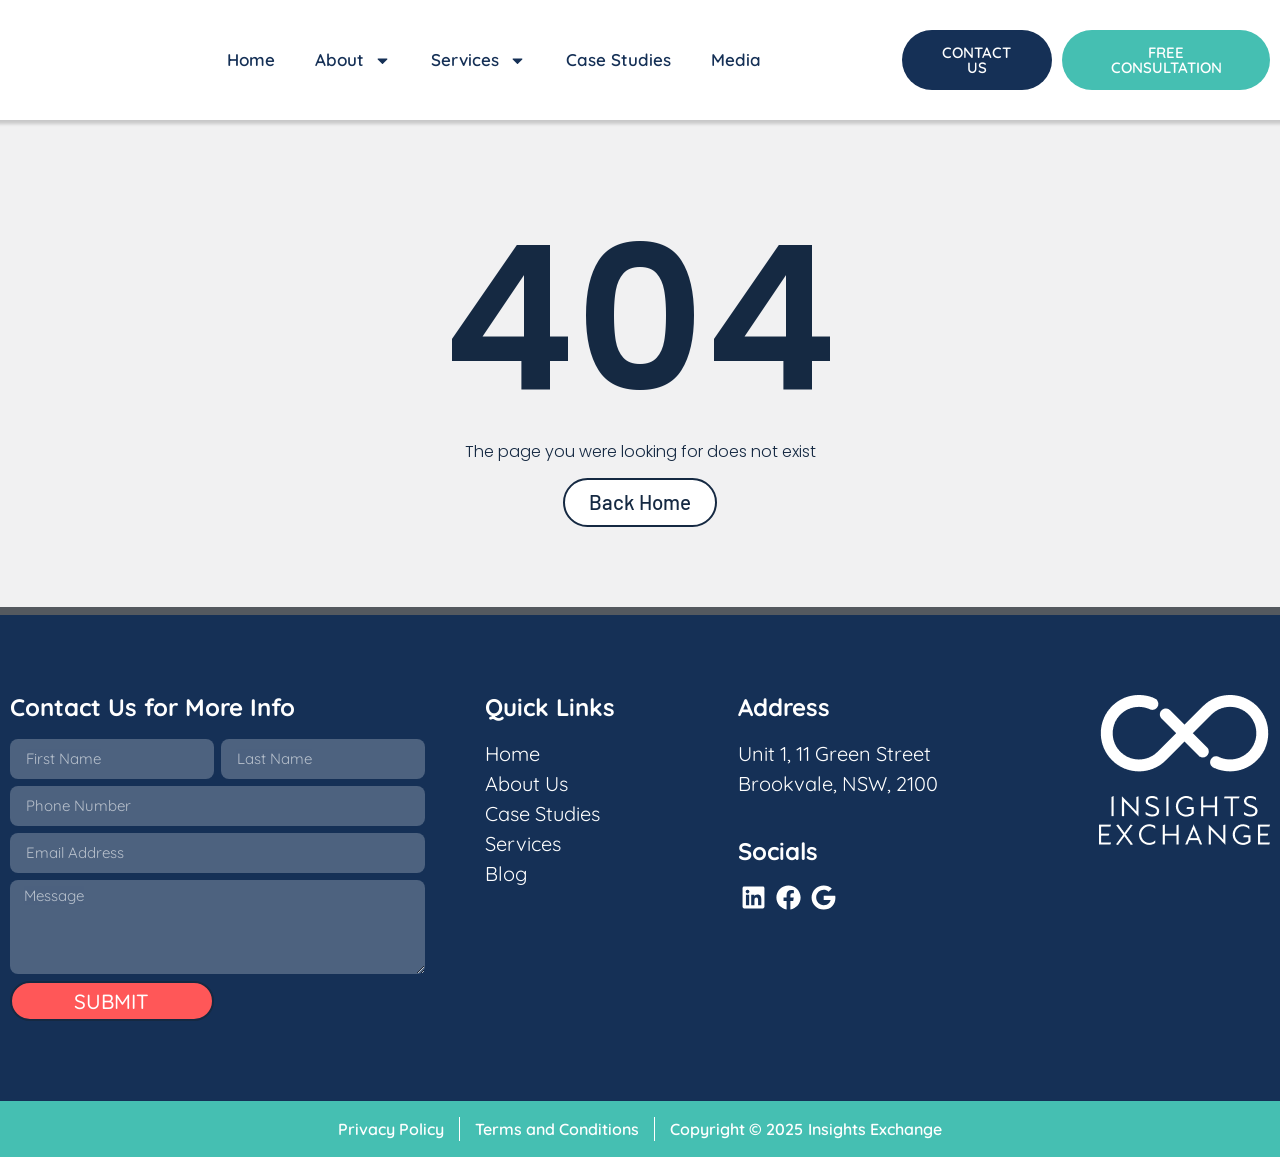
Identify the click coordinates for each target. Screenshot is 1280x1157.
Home (251, 59)
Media (736, 59)
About (353, 60)
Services (478, 60)
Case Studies (618, 59)
